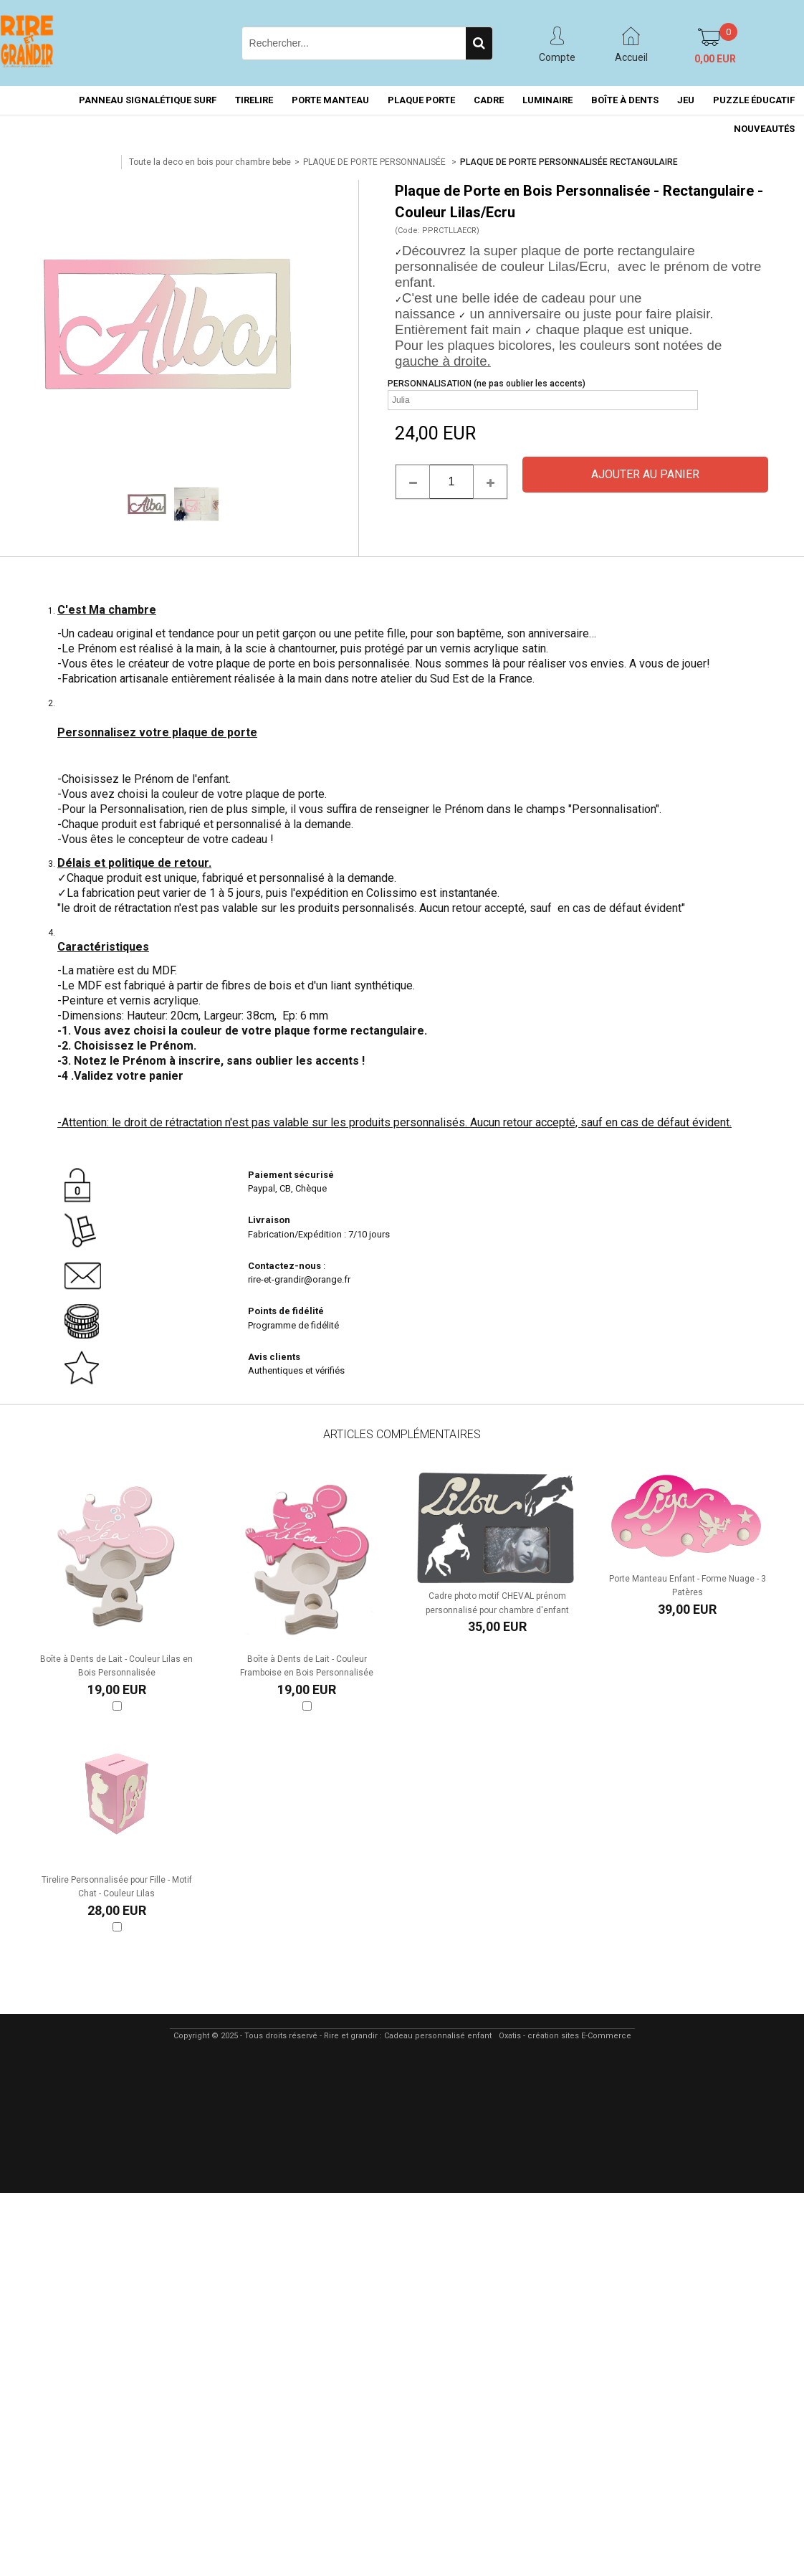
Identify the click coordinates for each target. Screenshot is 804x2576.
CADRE (489, 100)
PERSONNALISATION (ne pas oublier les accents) (486, 384)
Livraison (270, 1220)
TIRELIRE (254, 100)
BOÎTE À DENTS (625, 100)
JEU (685, 100)
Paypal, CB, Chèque (287, 1188)
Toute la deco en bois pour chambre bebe (210, 162)
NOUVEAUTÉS (764, 128)
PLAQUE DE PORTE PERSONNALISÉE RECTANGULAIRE (569, 162)
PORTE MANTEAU (330, 100)
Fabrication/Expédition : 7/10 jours (320, 1234)
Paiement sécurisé (291, 1174)
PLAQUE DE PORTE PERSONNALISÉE (375, 162)
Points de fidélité (286, 1311)
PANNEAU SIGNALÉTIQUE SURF (147, 100)
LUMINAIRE (547, 100)
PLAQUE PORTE (421, 100)
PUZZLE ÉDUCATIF (754, 100)
